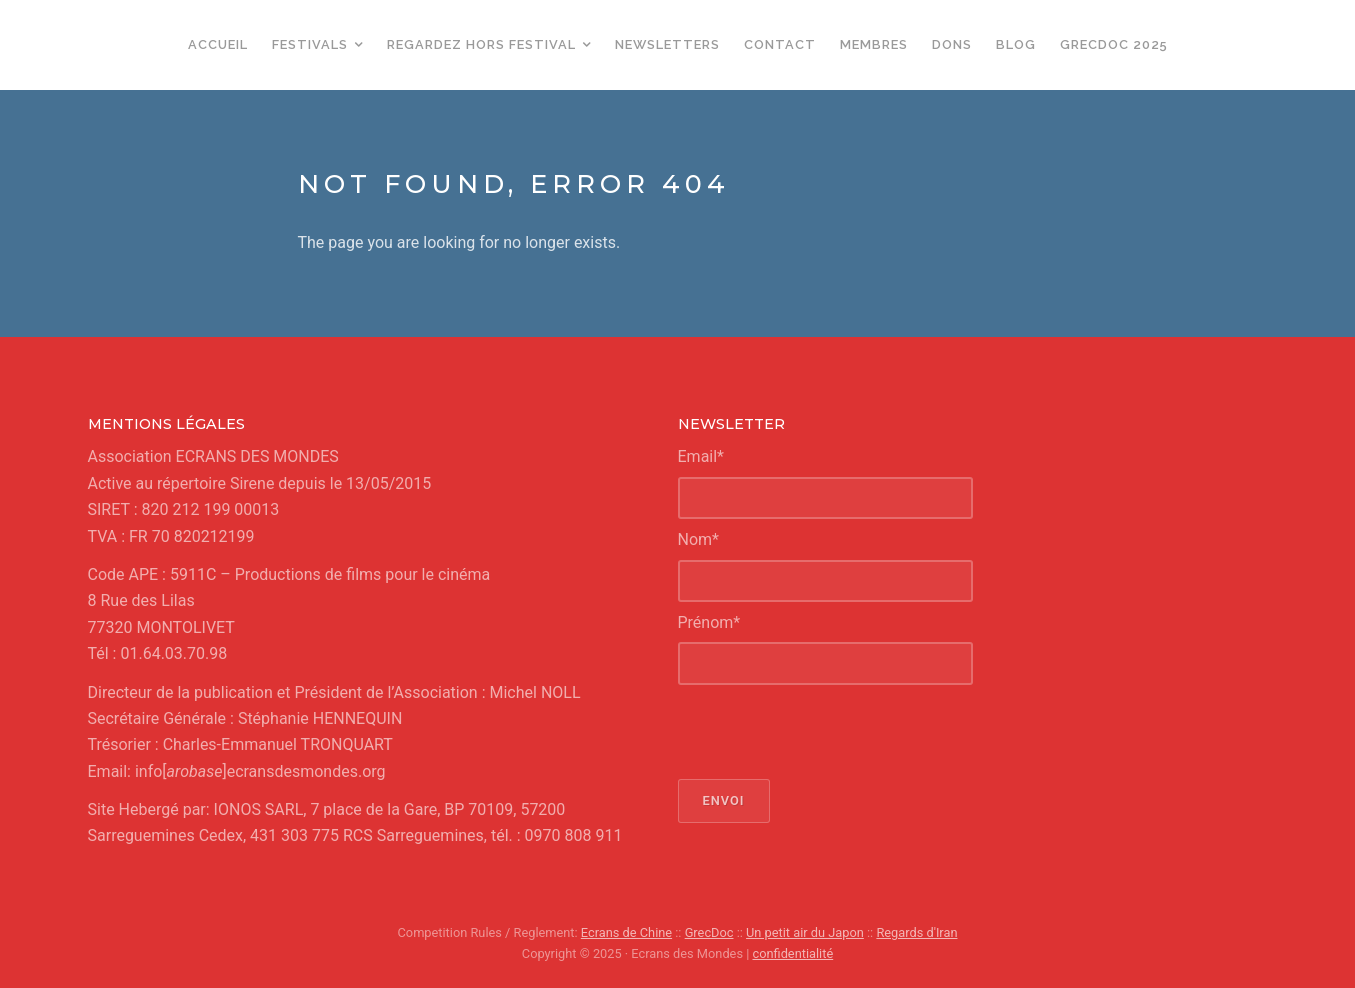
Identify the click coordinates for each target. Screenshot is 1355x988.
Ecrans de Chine (626, 932)
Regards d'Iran (916, 932)
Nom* (698, 539)
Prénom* (709, 622)
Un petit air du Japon (805, 932)
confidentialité (793, 953)
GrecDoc (709, 932)
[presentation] (830, 732)
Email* (701, 456)
